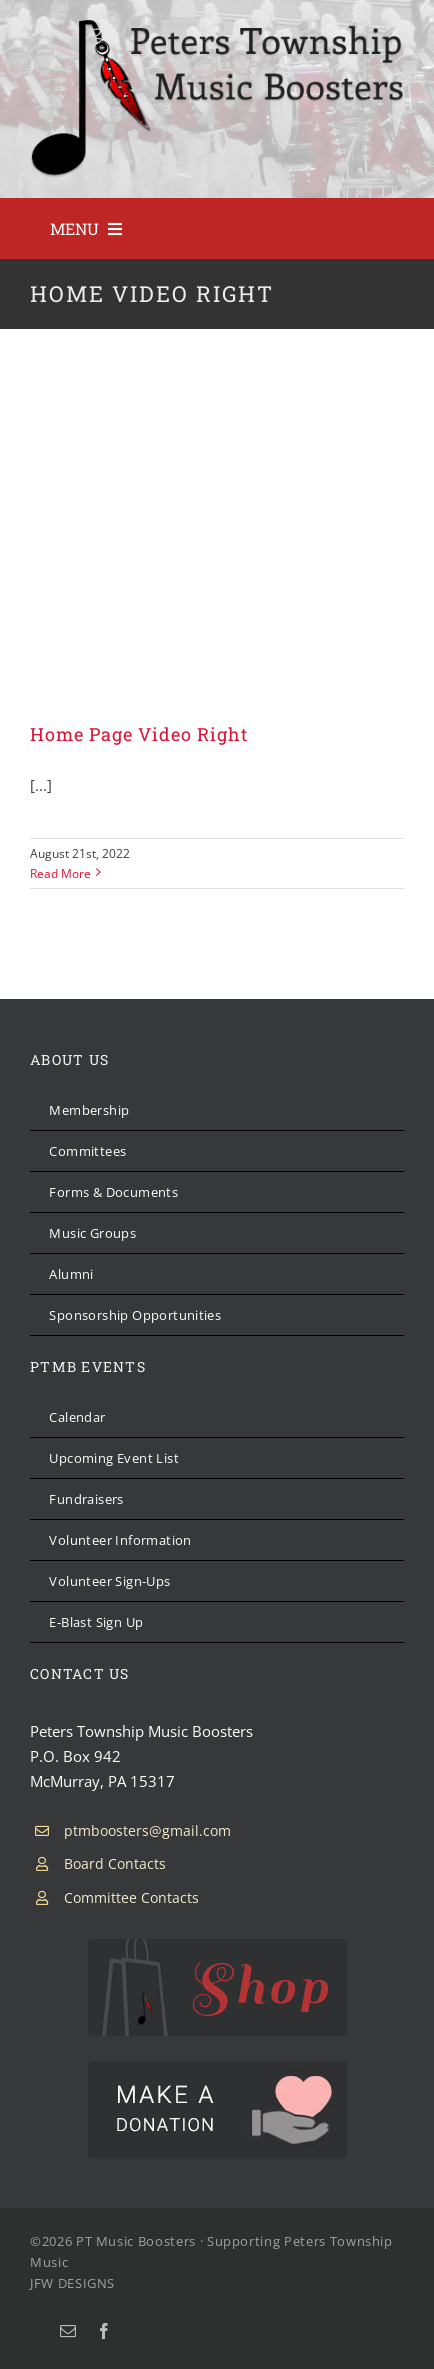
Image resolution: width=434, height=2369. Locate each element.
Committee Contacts (131, 1897)
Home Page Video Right (139, 734)
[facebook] (104, 2331)
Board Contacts (115, 1863)
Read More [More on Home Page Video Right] (60, 873)
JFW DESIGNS (72, 2283)
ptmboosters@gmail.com (147, 1830)
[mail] (68, 2331)
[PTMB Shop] (217, 1946)
